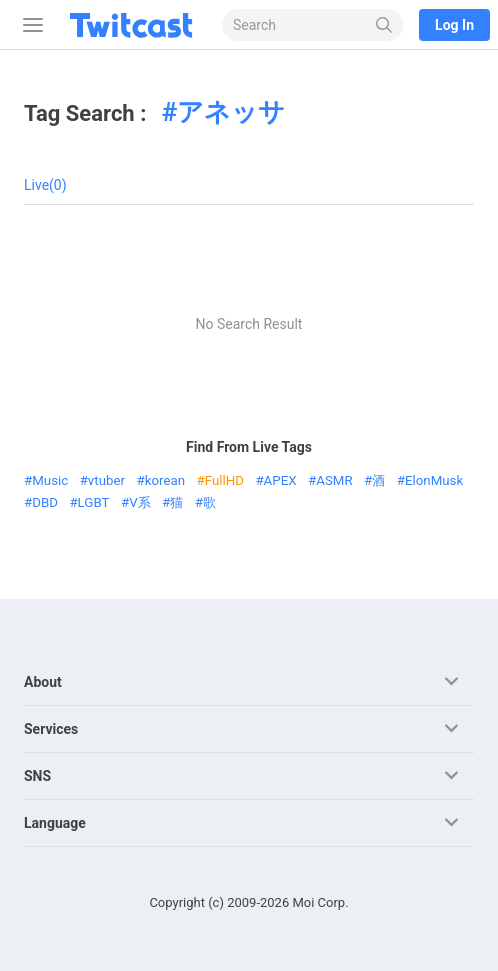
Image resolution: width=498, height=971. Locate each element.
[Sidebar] (29, 25)
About (43, 682)
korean (165, 480)
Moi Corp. (320, 902)
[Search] (384, 25)
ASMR (334, 480)
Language (55, 823)
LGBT (94, 502)
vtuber (106, 480)
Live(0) (45, 185)
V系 (139, 502)
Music (50, 480)
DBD (45, 502)
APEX (280, 480)
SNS (37, 776)
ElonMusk (434, 480)
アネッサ (231, 112)
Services (51, 729)
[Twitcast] (135, 25)
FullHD (224, 480)
